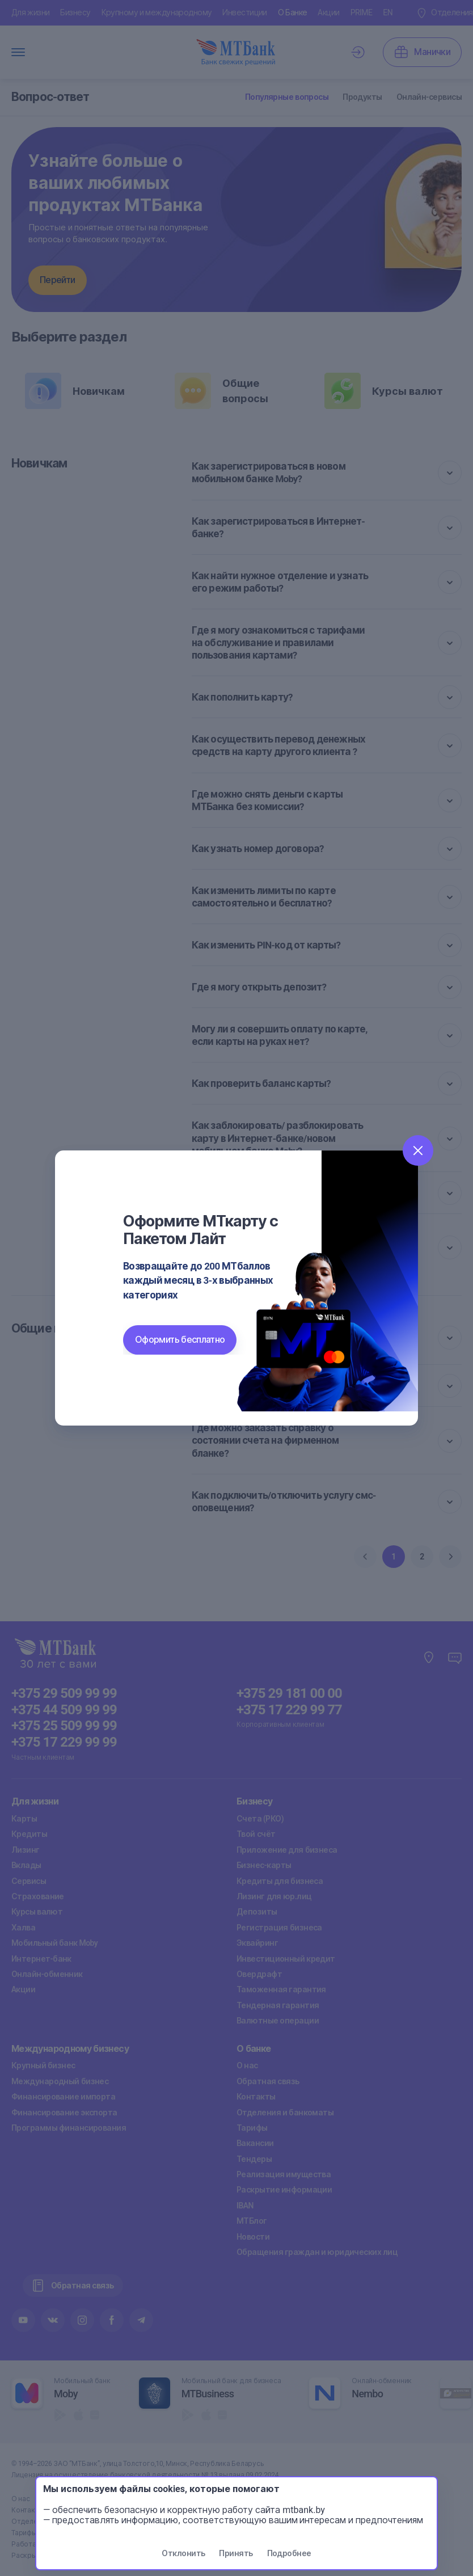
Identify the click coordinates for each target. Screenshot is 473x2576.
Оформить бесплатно (180, 1339)
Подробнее (289, 2553)
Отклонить (183, 2553)
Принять (235, 2553)
